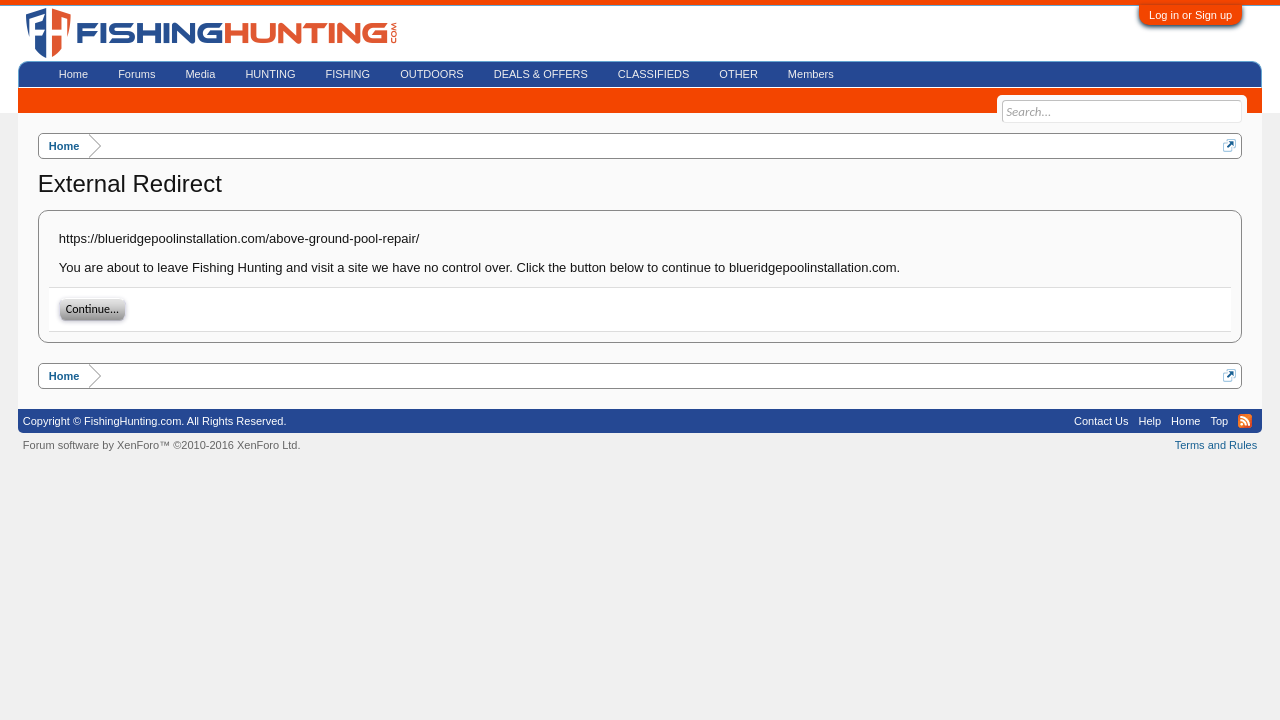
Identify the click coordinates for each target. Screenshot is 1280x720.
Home (73, 74)
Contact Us (1101, 421)
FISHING (348, 74)
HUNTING (270, 74)
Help (1149, 421)
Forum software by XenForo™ (162, 445)
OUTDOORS (432, 74)
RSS (1245, 421)
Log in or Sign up (1190, 15)
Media (200, 74)
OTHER (738, 74)
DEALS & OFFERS (541, 74)
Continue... (92, 309)
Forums (136, 74)
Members (811, 74)
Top (1219, 421)
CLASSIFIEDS (654, 74)
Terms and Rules (1216, 445)
